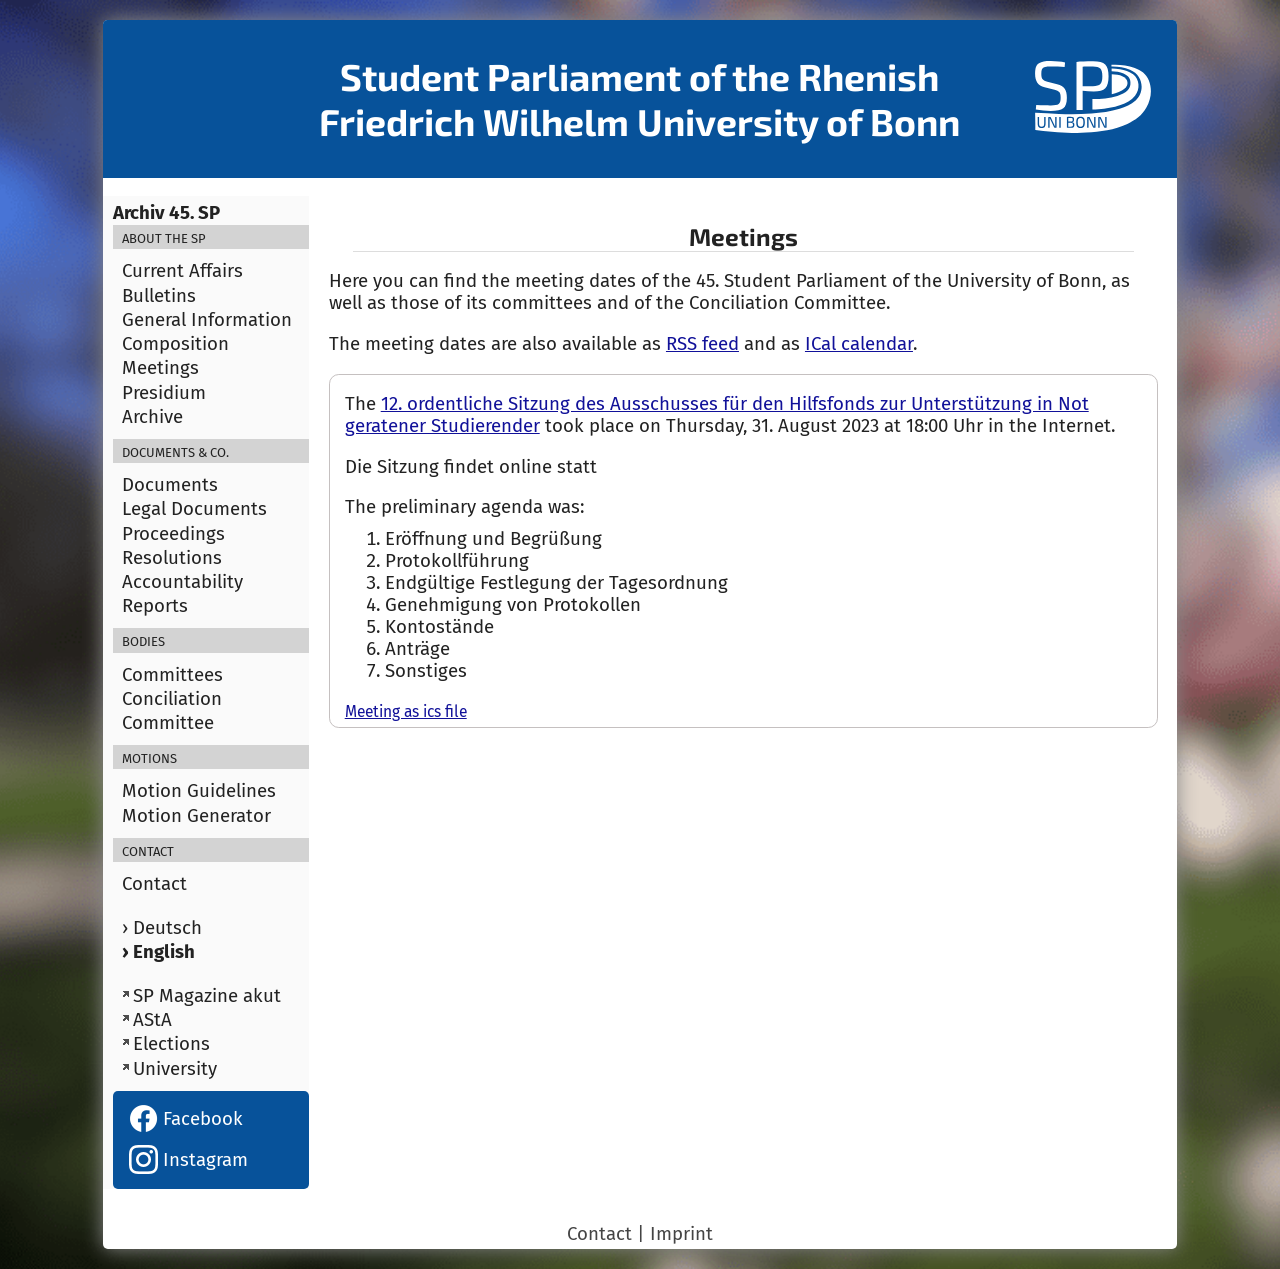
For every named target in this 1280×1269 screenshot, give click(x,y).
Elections (171, 1044)
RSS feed (702, 344)
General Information (207, 320)
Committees (172, 675)
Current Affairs (182, 271)
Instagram (188, 1160)
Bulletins (159, 296)
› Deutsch (162, 928)
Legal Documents (194, 509)
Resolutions (172, 558)
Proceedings (173, 534)
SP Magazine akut (207, 996)
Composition (175, 344)
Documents (170, 485)
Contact (154, 884)
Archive (152, 417)
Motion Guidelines (199, 791)
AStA (152, 1020)
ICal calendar (859, 344)
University (175, 1069)
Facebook (186, 1119)
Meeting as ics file (406, 711)
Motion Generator (196, 816)
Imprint (681, 1234)
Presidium (164, 393)
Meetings (160, 368)
